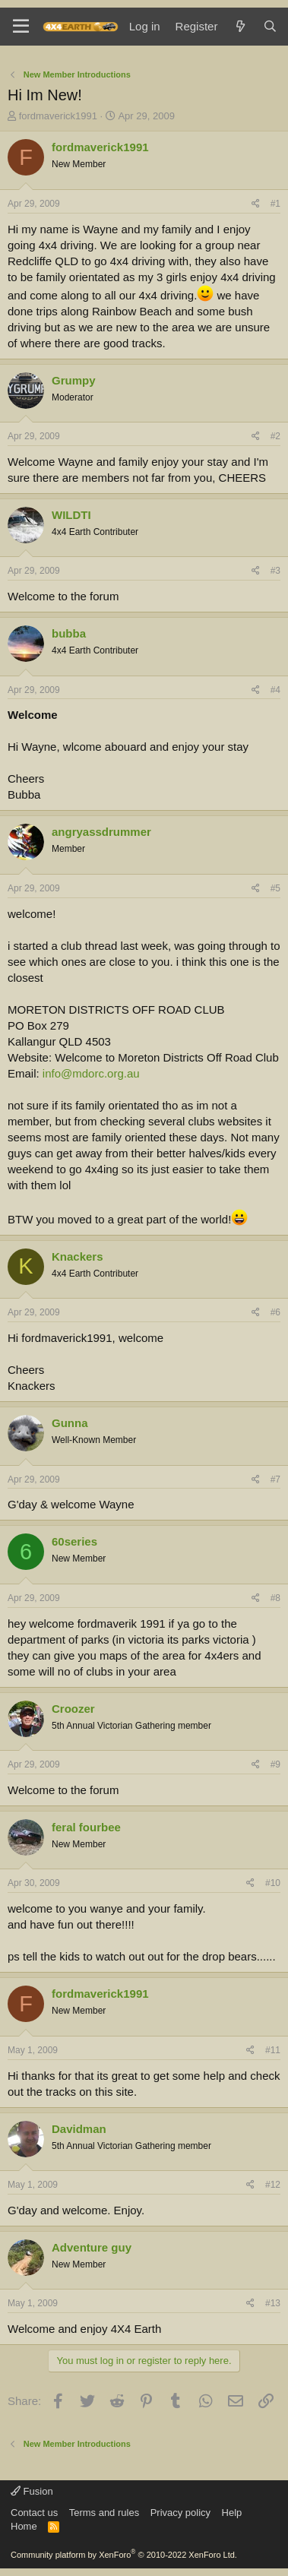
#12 (272, 2184)
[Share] (255, 204)
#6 (275, 1312)
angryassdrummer (101, 831)
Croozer (73, 1708)
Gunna (70, 1422)
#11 (272, 2050)
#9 (275, 1764)
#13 (272, 2303)
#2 (275, 436)
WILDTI (71, 514)
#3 (275, 570)
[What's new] (240, 26)
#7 (275, 1479)
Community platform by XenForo (124, 2554)
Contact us (34, 2512)
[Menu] (21, 27)
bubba (69, 633)
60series (74, 1541)
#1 (275, 203)
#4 (275, 690)
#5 (275, 888)
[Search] (270, 26)
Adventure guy (91, 2247)
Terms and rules (104, 2512)
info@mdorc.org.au (91, 1073)
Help (232, 2512)
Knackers (77, 1256)
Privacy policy (180, 2512)
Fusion (32, 2491)
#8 (275, 1598)
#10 (272, 1883)
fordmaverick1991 (58, 116)
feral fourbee (86, 1827)
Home (24, 2526)
